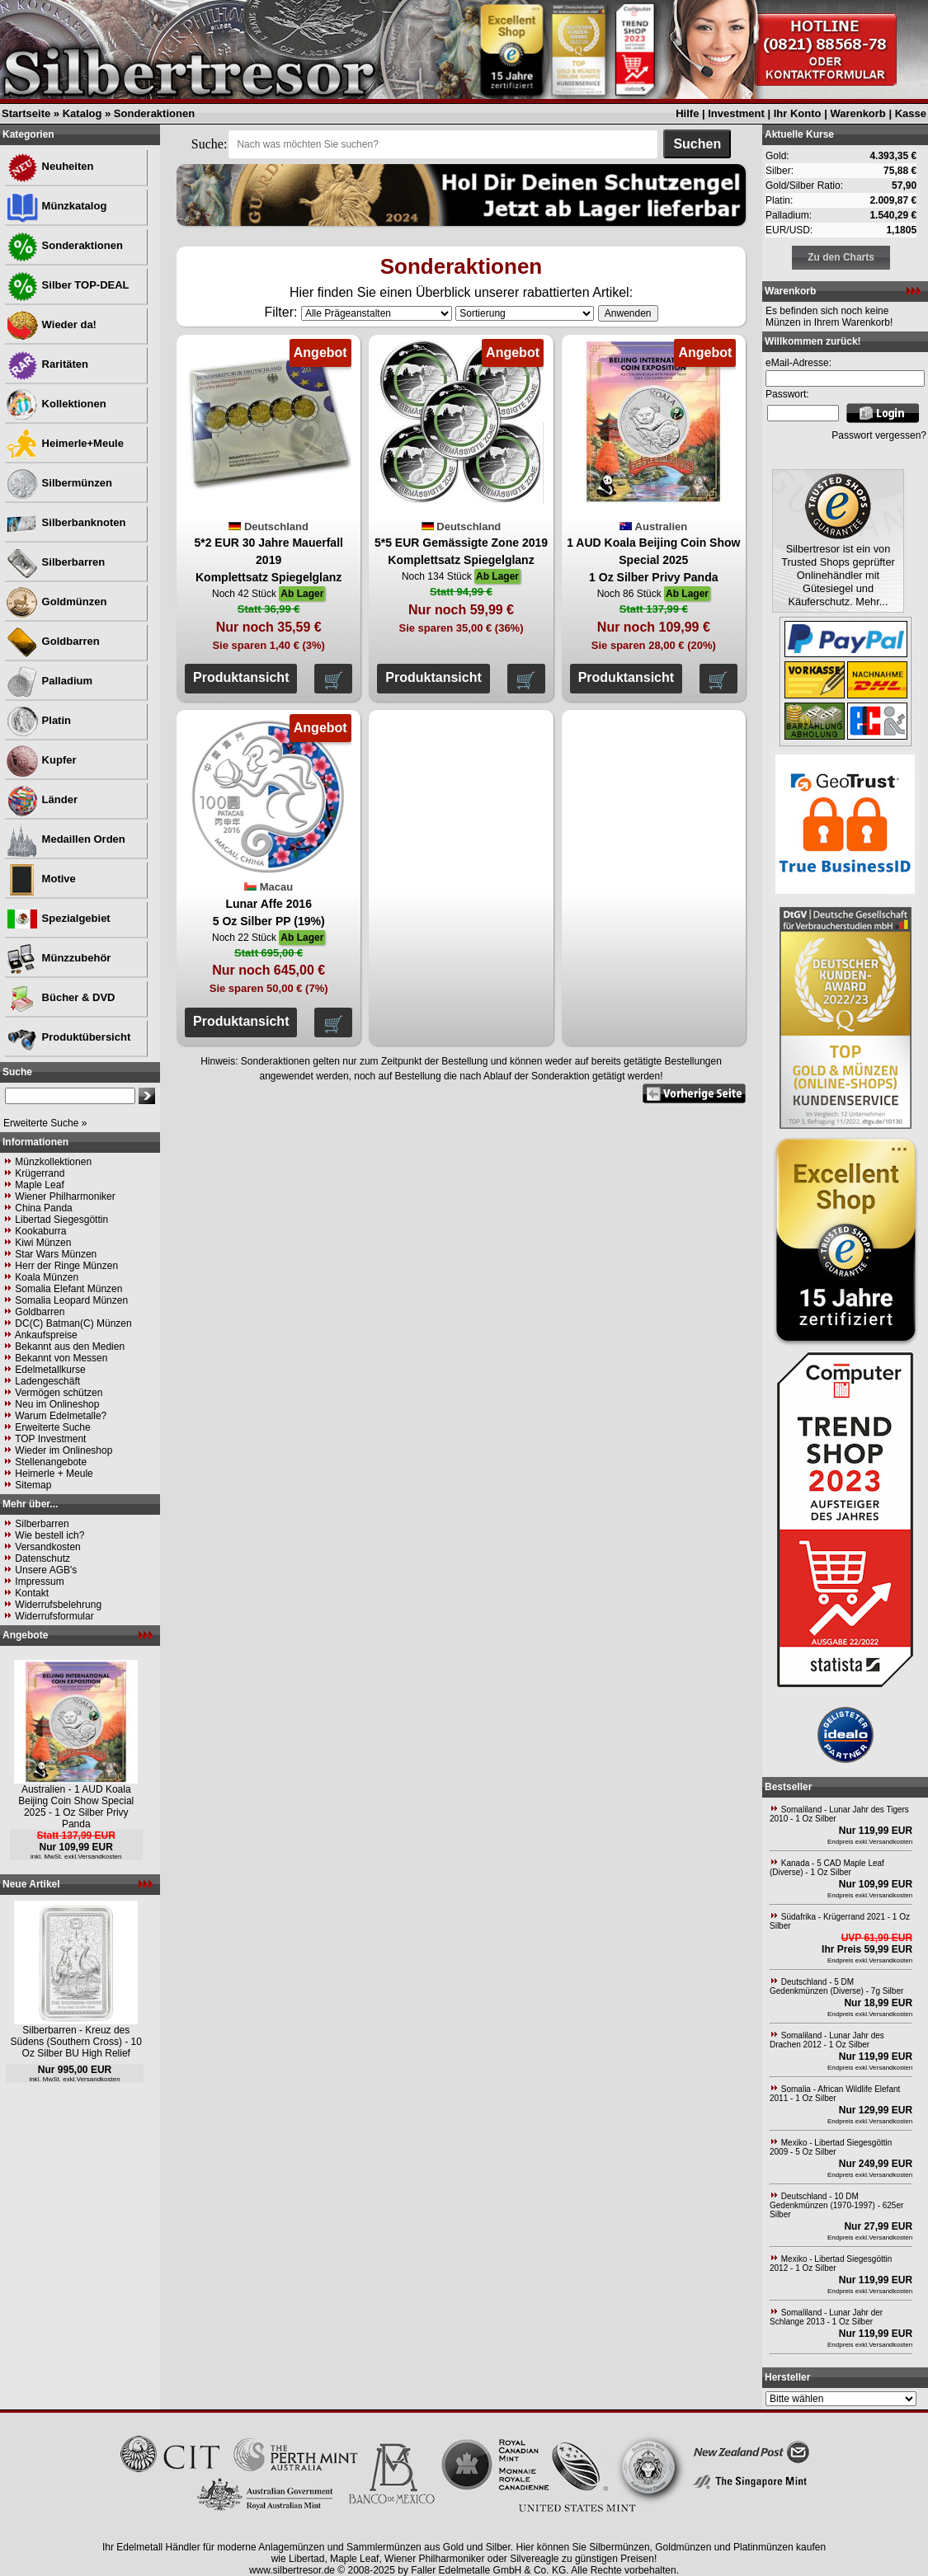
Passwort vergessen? (878, 435)
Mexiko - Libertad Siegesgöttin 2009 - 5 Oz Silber (831, 2147)
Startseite (26, 113)
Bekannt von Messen (61, 1358)
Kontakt (32, 1593)
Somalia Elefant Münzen (68, 1289)
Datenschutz (42, 1558)
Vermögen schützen (58, 1392)
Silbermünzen (59, 483)
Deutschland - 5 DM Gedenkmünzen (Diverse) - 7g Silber (836, 1986)
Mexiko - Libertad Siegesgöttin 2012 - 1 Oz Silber (831, 2263)
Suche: (209, 144)
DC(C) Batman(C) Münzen (73, 1323)
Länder (42, 799)
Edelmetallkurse (50, 1369)
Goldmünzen (56, 601)
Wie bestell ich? (49, 1535)
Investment (736, 113)
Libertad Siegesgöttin (61, 1219)
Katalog (82, 113)
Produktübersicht (68, 1037)
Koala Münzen (46, 1277)
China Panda (43, 1208)
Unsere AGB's (46, 1570)
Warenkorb (857, 113)
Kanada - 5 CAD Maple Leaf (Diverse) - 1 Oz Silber (827, 1868)
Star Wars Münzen (56, 1254)
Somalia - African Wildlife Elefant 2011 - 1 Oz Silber (835, 2094)
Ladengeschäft (47, 1381)
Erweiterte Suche (52, 1427)
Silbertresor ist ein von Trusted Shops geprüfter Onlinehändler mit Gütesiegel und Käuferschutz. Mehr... (838, 575)
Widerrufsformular (54, 1616)
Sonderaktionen (154, 113)
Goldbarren (53, 641)
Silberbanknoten (65, 522)
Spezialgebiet (58, 918)
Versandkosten (47, 1547)
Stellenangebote (51, 1462)
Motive (41, 878)
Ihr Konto (798, 113)
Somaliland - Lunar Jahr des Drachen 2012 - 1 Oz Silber (827, 2040)
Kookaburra (40, 1231)
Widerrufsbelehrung (58, 1604)
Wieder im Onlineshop (63, 1450)
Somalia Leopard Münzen (71, 1300)
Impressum (39, 1581)
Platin (38, 720)
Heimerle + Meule (53, 1473)
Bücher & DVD (60, 997)
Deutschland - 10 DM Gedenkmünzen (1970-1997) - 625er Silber (836, 2205)
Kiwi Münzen (43, 1242)
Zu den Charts (841, 257)
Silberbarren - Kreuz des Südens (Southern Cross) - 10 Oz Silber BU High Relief (76, 2041)
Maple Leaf (39, 1185)
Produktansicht (241, 677)
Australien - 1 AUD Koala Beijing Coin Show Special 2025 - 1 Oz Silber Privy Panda (76, 1807)
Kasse (910, 113)
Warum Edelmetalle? (60, 1416)
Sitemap (33, 1485)
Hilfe (687, 113)
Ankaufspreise (46, 1335)
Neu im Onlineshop (57, 1404)
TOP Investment (50, 1439)
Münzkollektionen (53, 1162)
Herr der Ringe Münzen (66, 1266)
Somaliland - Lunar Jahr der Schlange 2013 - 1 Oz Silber (826, 2317)
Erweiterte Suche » (45, 1123)
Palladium (49, 681)
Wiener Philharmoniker (65, 1196)
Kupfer (41, 760)
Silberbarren (55, 562)
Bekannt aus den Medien (70, 1346)
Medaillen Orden (65, 839)
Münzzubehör (58, 958)
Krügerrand (39, 1173)
